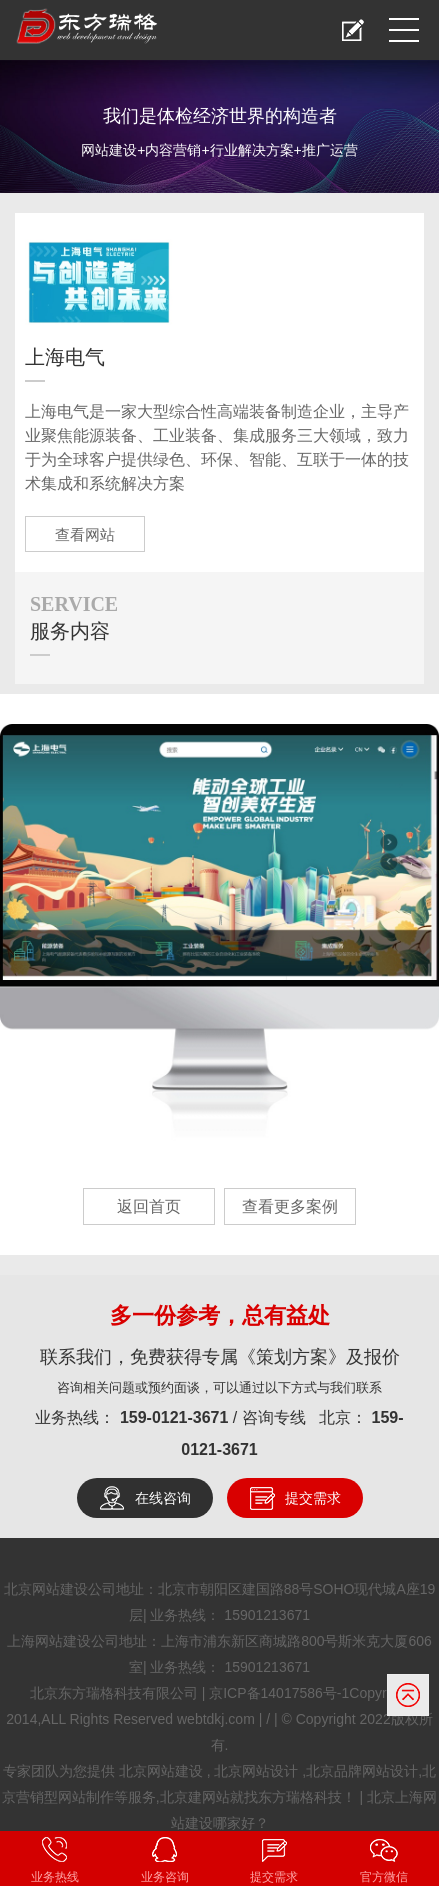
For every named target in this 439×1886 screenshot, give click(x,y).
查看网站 (85, 534)
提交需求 (313, 1498)
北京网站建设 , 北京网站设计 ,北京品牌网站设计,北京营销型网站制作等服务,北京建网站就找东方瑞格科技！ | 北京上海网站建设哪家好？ (219, 1797)
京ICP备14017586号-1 (279, 1693)
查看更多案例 (290, 1206)
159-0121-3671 (176, 1417)
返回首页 (149, 1206)
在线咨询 (163, 1498)
